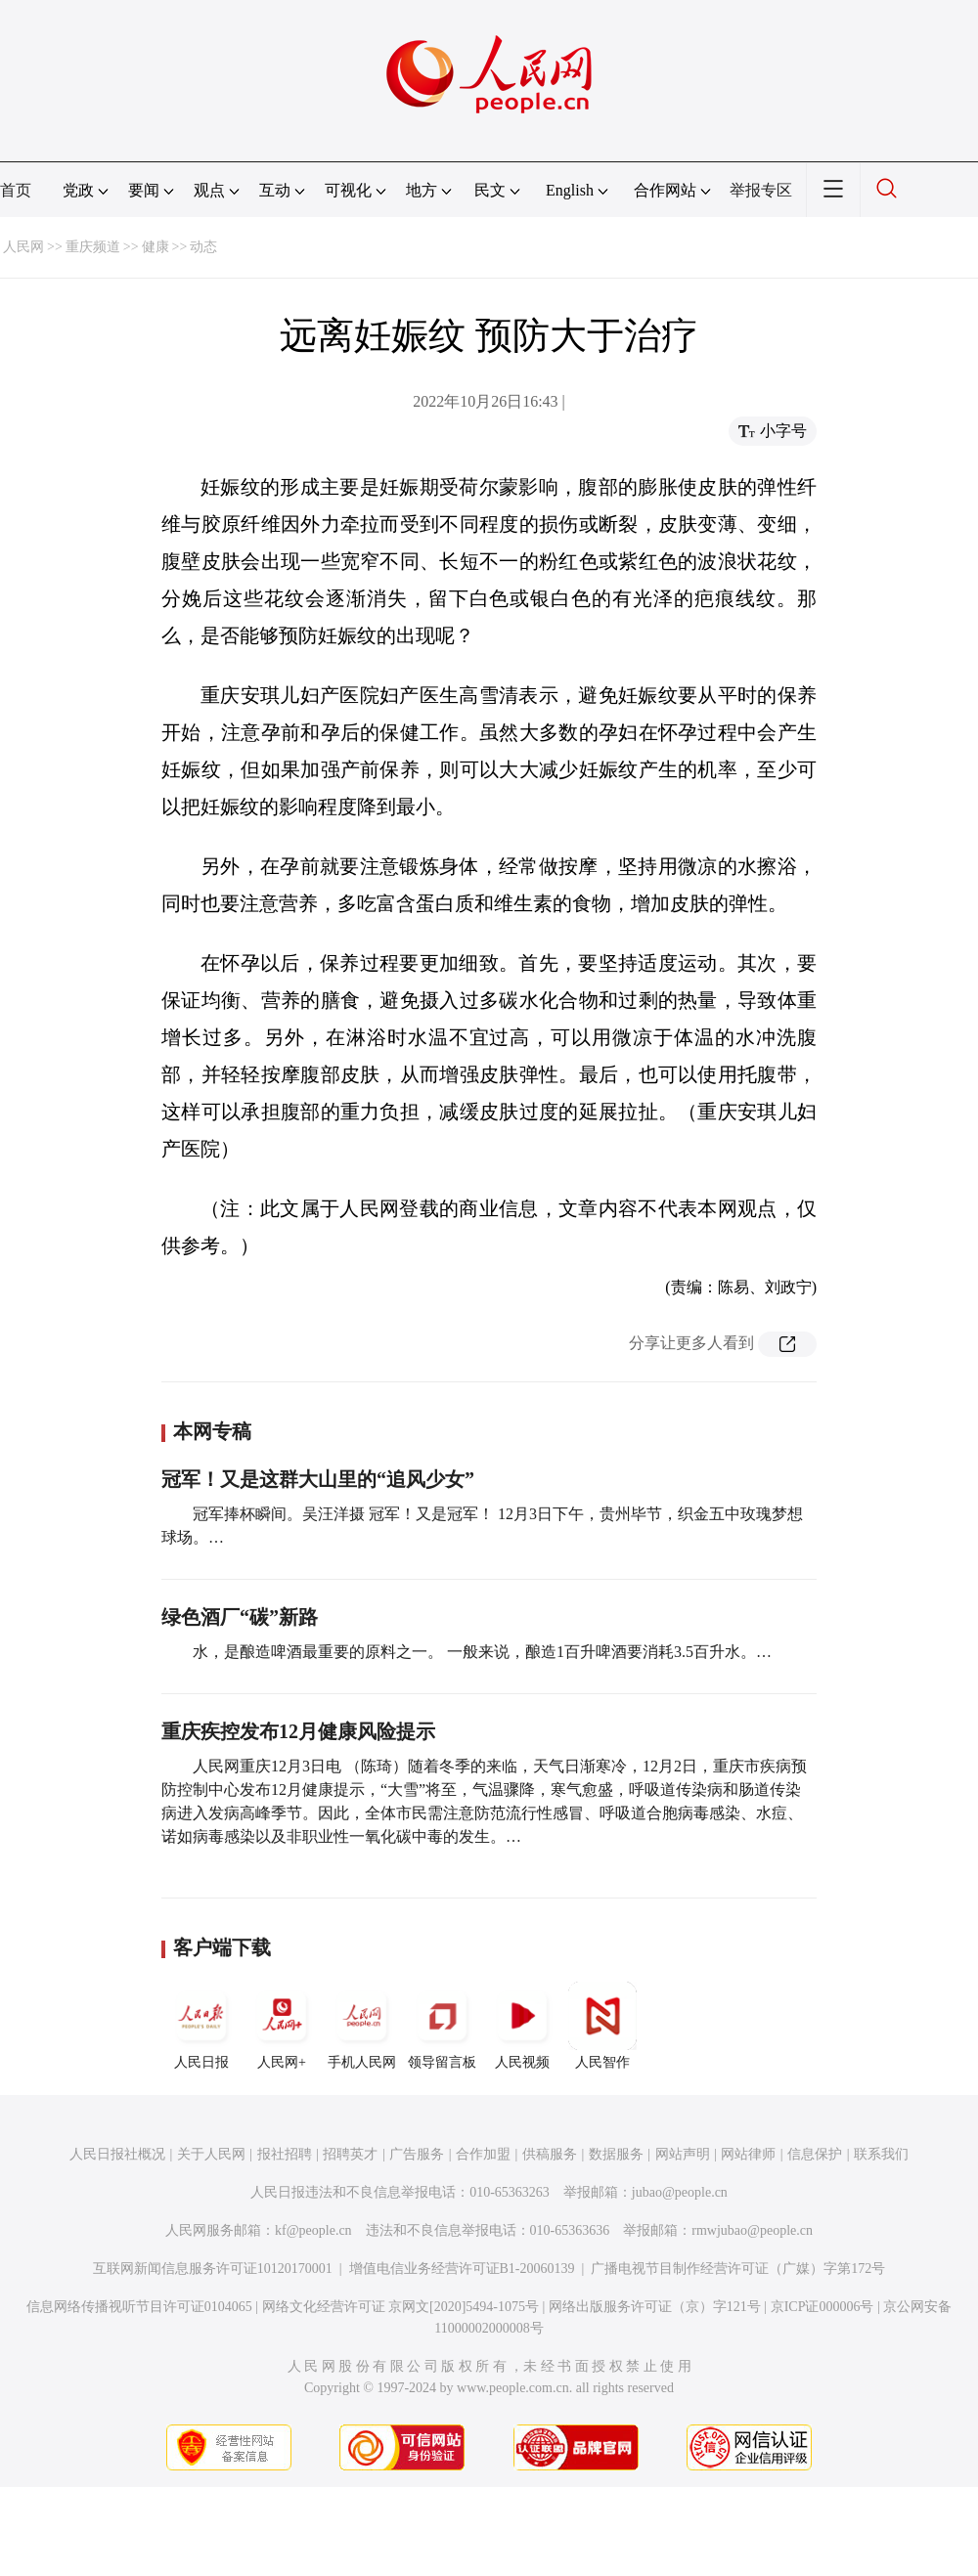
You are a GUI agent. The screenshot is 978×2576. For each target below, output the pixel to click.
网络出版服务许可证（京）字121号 (655, 2306)
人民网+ (281, 2026)
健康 (155, 247)
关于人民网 (211, 2154)
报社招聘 (284, 2154)
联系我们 (881, 2154)
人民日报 (201, 2026)
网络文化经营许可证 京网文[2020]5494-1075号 (401, 2306)
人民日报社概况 (117, 2154)
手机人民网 (362, 2026)
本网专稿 (212, 1431)
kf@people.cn (313, 2230)
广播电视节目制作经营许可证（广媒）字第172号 (738, 2268)
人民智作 (602, 2026)
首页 (15, 190)
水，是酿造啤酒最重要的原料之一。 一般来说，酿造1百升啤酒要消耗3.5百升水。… (482, 1651)
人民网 (23, 247)
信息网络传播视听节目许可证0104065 (139, 2306)
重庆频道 (93, 247)
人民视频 (522, 2026)
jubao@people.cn (680, 2192)
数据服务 (616, 2154)
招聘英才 (350, 2154)
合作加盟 (483, 2154)
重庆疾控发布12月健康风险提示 (298, 1731)
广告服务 (416, 2154)
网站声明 (682, 2154)
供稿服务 (549, 2154)
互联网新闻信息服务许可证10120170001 (213, 2268)
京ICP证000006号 (822, 2306)
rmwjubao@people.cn (752, 2230)
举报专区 (761, 190)
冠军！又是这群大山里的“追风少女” (317, 1479)
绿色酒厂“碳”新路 (239, 1617)
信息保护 (814, 2154)
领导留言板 (442, 2026)
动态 (203, 247)
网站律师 (748, 2154)
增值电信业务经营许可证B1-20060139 (462, 2268)
